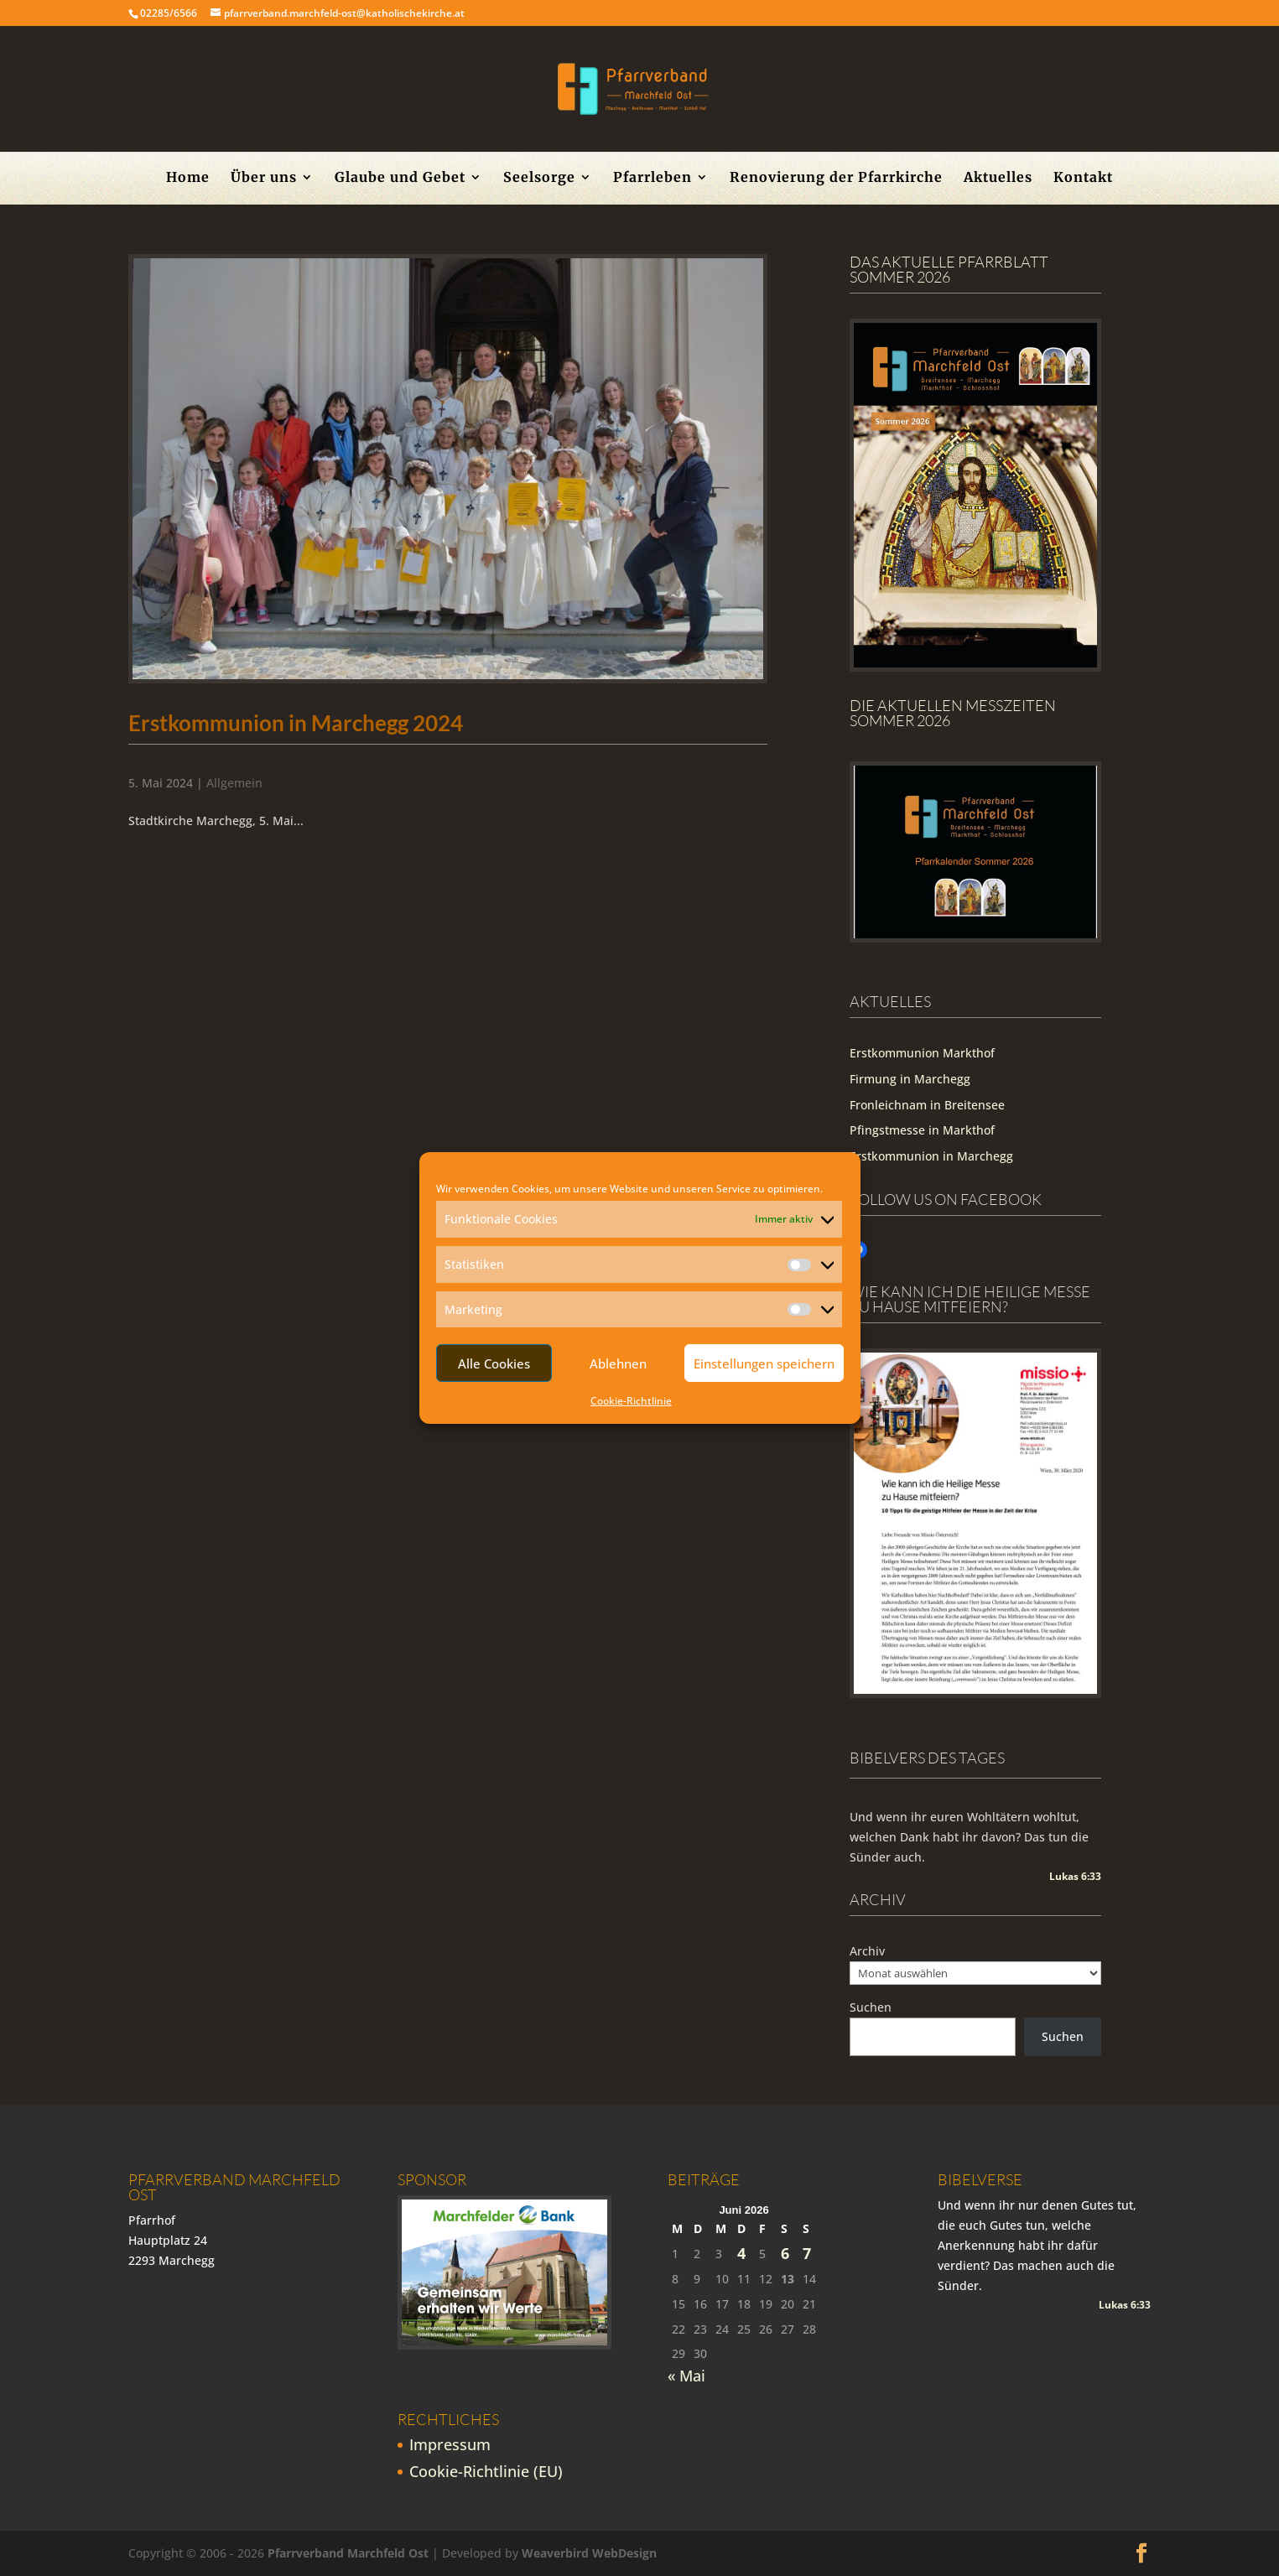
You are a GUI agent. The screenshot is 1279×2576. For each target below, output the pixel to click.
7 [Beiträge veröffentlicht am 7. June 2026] (807, 2253)
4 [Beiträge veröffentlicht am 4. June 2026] (741, 2253)
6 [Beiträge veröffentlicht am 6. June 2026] (785, 2253)
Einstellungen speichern (764, 1363)
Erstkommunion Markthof (922, 1053)
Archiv (867, 1951)
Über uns (264, 178)
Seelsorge (539, 178)
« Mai (686, 2376)
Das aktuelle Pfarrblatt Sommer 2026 (949, 269)
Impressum (450, 2444)
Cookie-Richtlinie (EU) (486, 2471)
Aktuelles (998, 178)
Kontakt (1083, 178)
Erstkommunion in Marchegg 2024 (295, 722)
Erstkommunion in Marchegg (931, 1156)
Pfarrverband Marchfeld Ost (348, 2553)
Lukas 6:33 (1075, 1876)
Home (188, 178)
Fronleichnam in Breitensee (927, 1105)
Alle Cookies (494, 1363)
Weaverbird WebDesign (589, 2553)
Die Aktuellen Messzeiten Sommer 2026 (953, 713)
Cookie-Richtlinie (631, 1401)
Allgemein (234, 783)
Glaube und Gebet (400, 178)
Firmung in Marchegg (910, 1079)
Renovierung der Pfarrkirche (836, 178)
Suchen (871, 2007)
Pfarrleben (652, 178)
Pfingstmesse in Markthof (922, 1130)
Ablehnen (618, 1363)
